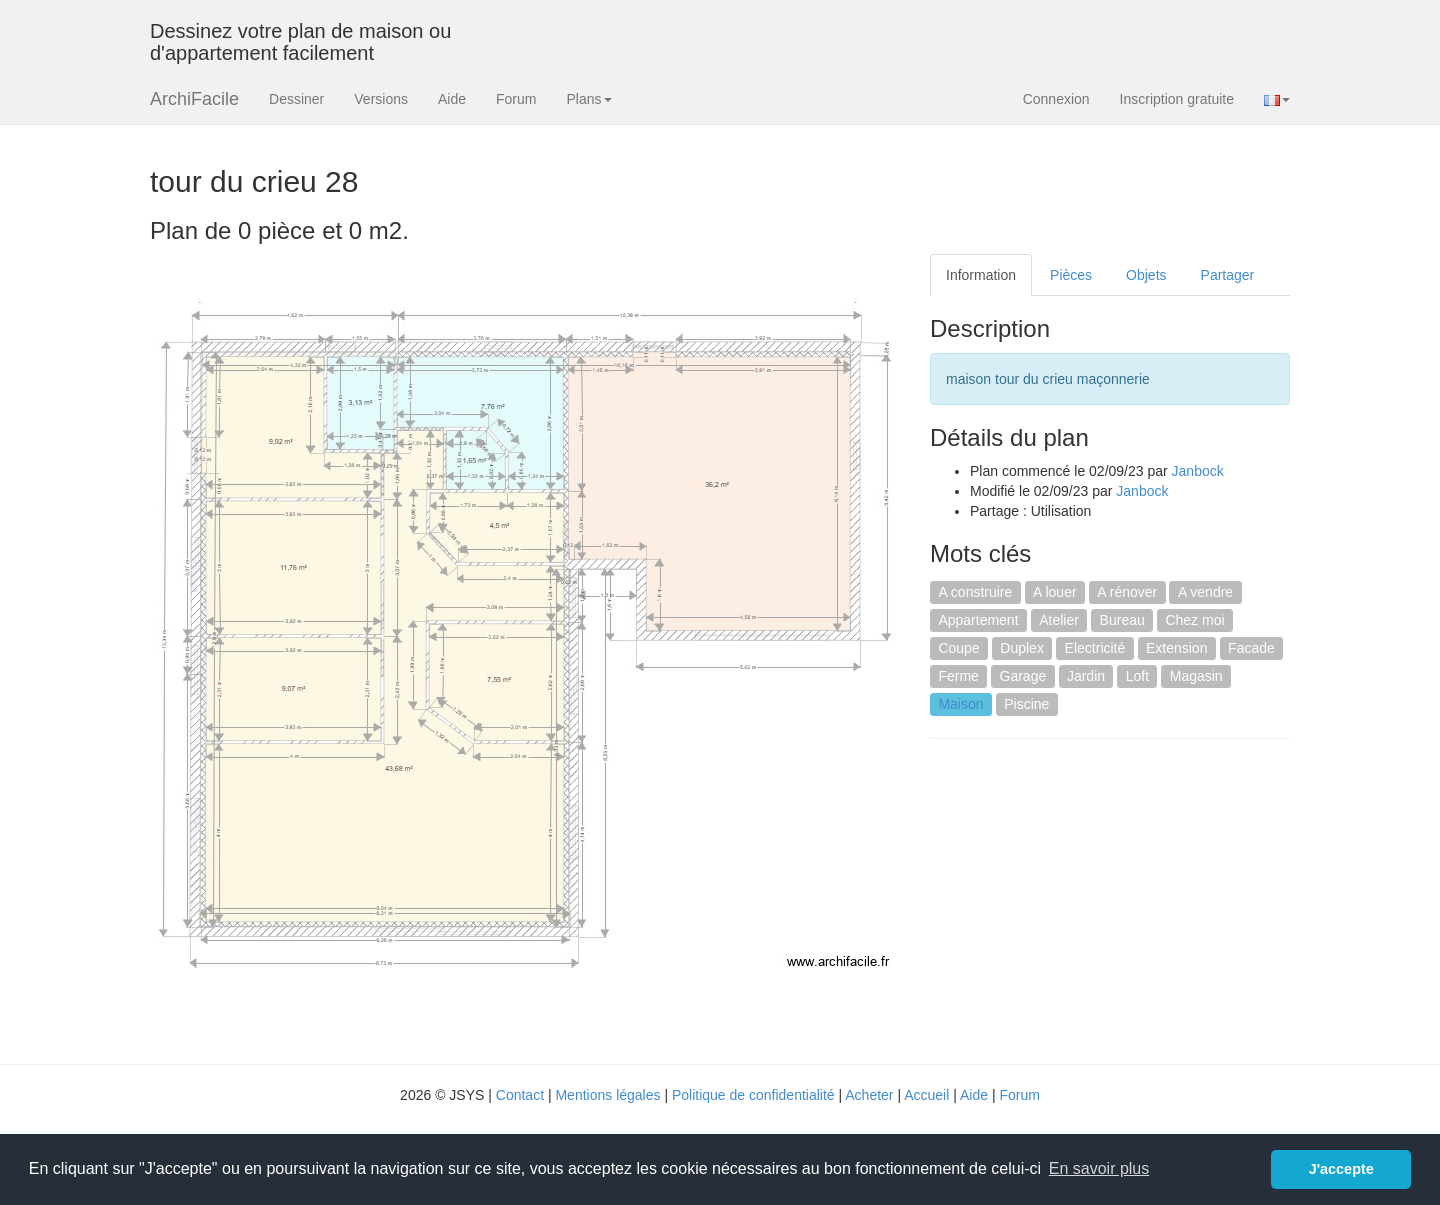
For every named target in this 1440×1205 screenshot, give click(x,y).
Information (981, 275)
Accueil (926, 1095)
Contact (520, 1095)
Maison (960, 704)
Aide (452, 99)
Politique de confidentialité (753, 1095)
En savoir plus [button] (1099, 1168)
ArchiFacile (194, 99)
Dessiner (296, 99)
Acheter (869, 1095)
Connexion (1056, 99)
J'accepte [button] (1341, 1169)
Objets (1146, 275)
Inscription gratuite (1177, 99)
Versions (381, 99)
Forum (516, 99)
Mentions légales (607, 1095)
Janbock (1198, 471)
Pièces (1071, 275)
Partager (1228, 275)
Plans (588, 99)
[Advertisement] (1098, 899)
